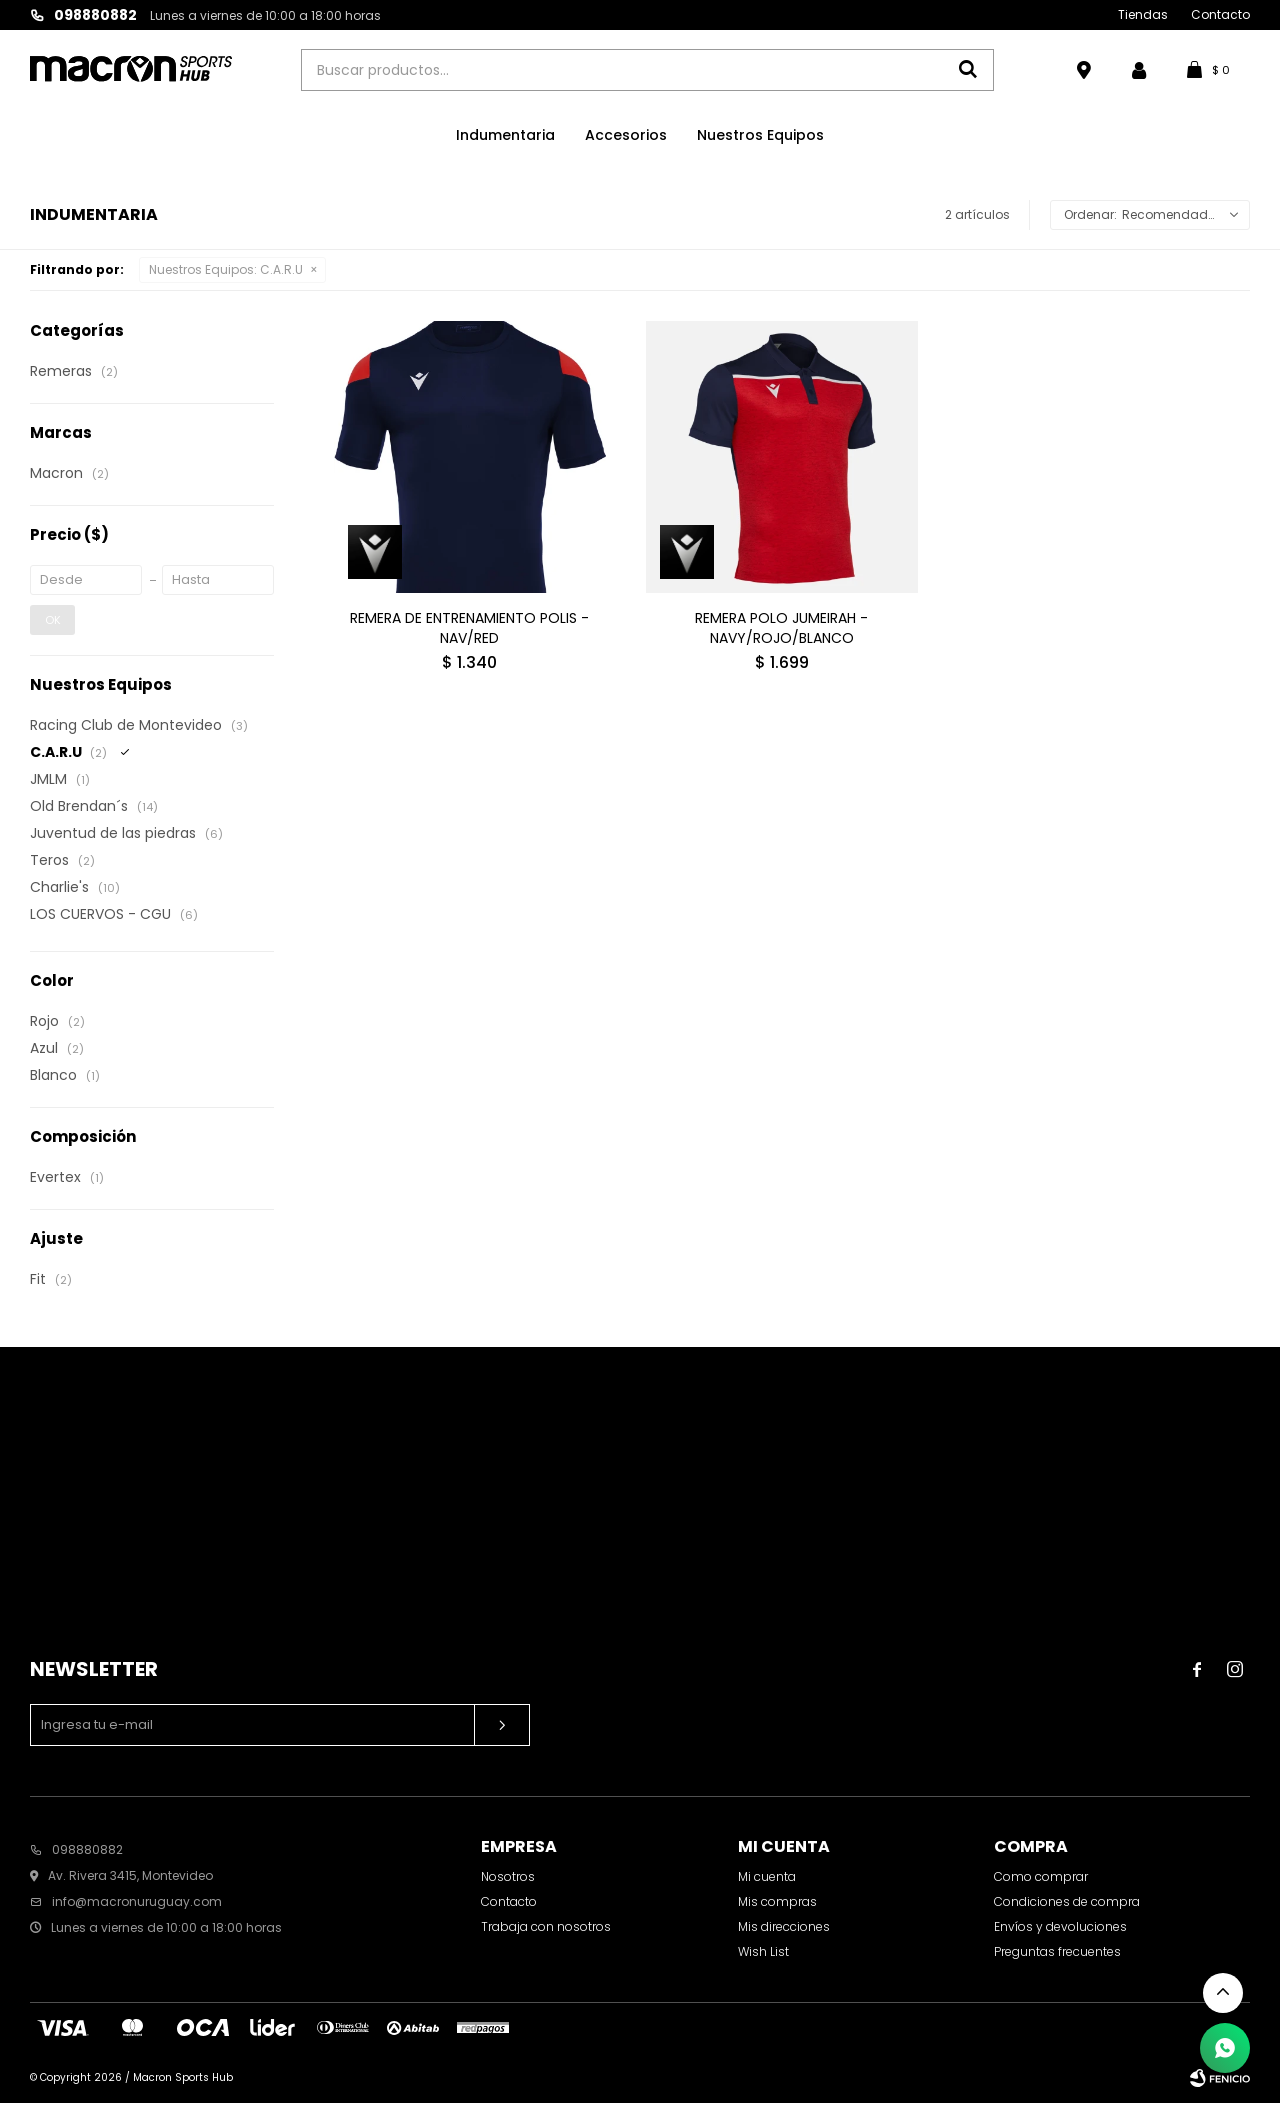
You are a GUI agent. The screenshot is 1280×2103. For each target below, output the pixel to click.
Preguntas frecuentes (1057, 1951)
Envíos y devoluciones (1060, 1926)
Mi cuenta (767, 1876)
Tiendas (1143, 14)
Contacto (1220, 14)
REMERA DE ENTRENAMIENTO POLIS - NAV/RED (469, 628)
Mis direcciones (784, 1926)
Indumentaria (505, 135)
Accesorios (626, 135)
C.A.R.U (226, 269)
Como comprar (1041, 1876)
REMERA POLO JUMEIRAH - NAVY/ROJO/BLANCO (781, 628)
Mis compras (777, 1901)
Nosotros (508, 1876)
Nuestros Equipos (760, 135)
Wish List (763, 1951)
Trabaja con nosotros (546, 1926)
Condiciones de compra (1067, 1901)
